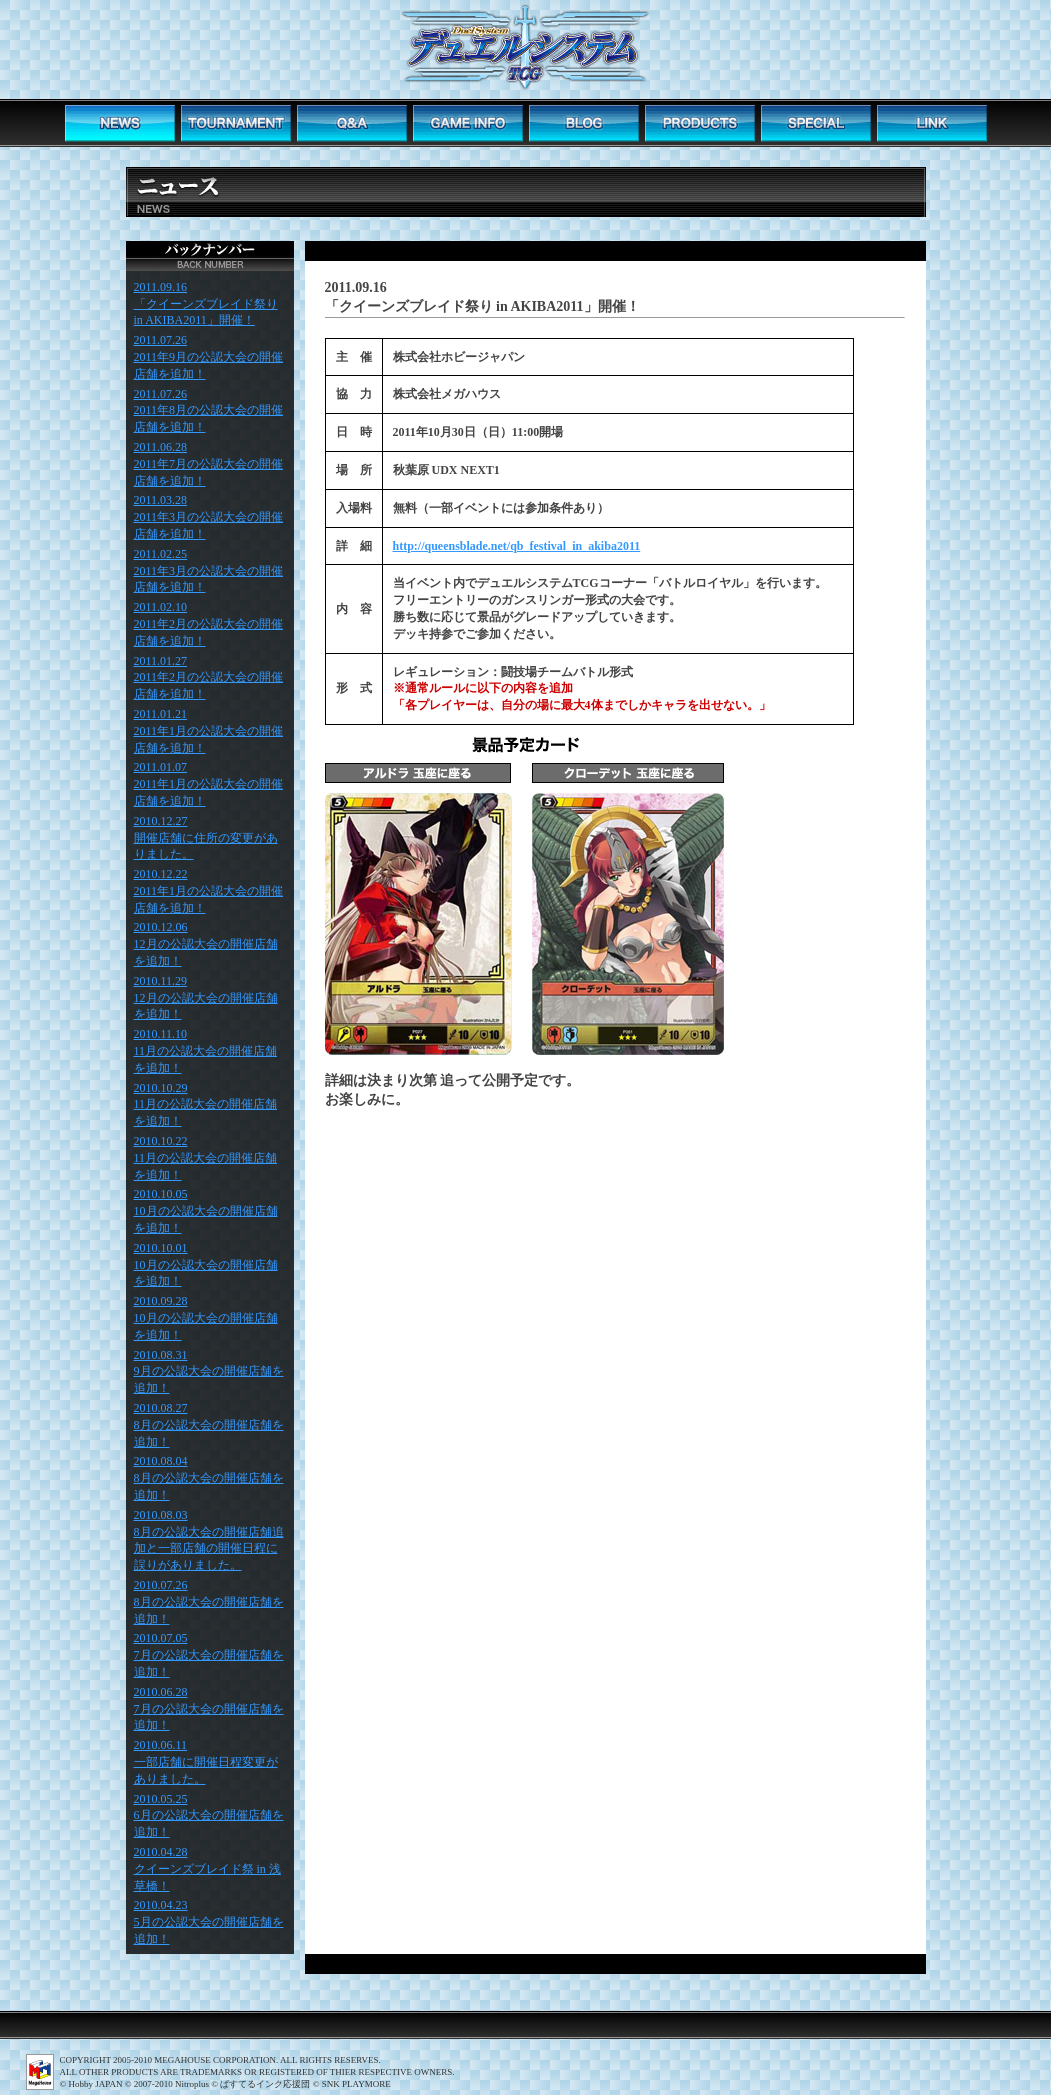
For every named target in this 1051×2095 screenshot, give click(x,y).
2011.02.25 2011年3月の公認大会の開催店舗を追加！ (209, 571)
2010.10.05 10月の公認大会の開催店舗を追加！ (206, 1211)
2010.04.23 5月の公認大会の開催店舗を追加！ (209, 1922)
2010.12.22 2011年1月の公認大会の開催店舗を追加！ (209, 891)
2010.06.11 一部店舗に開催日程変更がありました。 (206, 1762)
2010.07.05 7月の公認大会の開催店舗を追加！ (209, 1655)
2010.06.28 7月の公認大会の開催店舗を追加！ (209, 1709)
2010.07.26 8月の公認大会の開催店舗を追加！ (209, 1602)
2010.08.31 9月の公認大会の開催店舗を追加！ (209, 1372)
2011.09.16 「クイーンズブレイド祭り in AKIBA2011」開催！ (206, 304)
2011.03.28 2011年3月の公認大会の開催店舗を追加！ (209, 517)
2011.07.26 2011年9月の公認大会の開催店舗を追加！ (209, 357)
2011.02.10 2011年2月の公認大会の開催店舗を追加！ (209, 624)
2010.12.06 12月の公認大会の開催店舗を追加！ (206, 944)
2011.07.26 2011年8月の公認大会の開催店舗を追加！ (209, 411)
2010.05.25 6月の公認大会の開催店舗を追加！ (209, 1816)
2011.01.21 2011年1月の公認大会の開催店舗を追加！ (209, 731)
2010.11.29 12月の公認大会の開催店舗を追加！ (206, 998)
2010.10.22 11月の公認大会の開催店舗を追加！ (206, 1158)
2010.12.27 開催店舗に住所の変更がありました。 (206, 838)
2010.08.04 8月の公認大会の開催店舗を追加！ (209, 1478)
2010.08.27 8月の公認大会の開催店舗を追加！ (209, 1425)
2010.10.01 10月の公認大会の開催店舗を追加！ (206, 1265)
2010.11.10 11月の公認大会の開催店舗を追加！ (206, 1051)
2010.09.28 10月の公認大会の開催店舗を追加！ (206, 1318)
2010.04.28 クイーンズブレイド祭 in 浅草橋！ (207, 1869)
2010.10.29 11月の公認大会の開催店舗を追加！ (206, 1105)
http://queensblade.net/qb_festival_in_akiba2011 (517, 546)
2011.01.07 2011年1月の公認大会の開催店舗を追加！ (209, 784)
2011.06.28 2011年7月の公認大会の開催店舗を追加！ (209, 464)
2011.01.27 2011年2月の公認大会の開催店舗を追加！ (209, 678)
